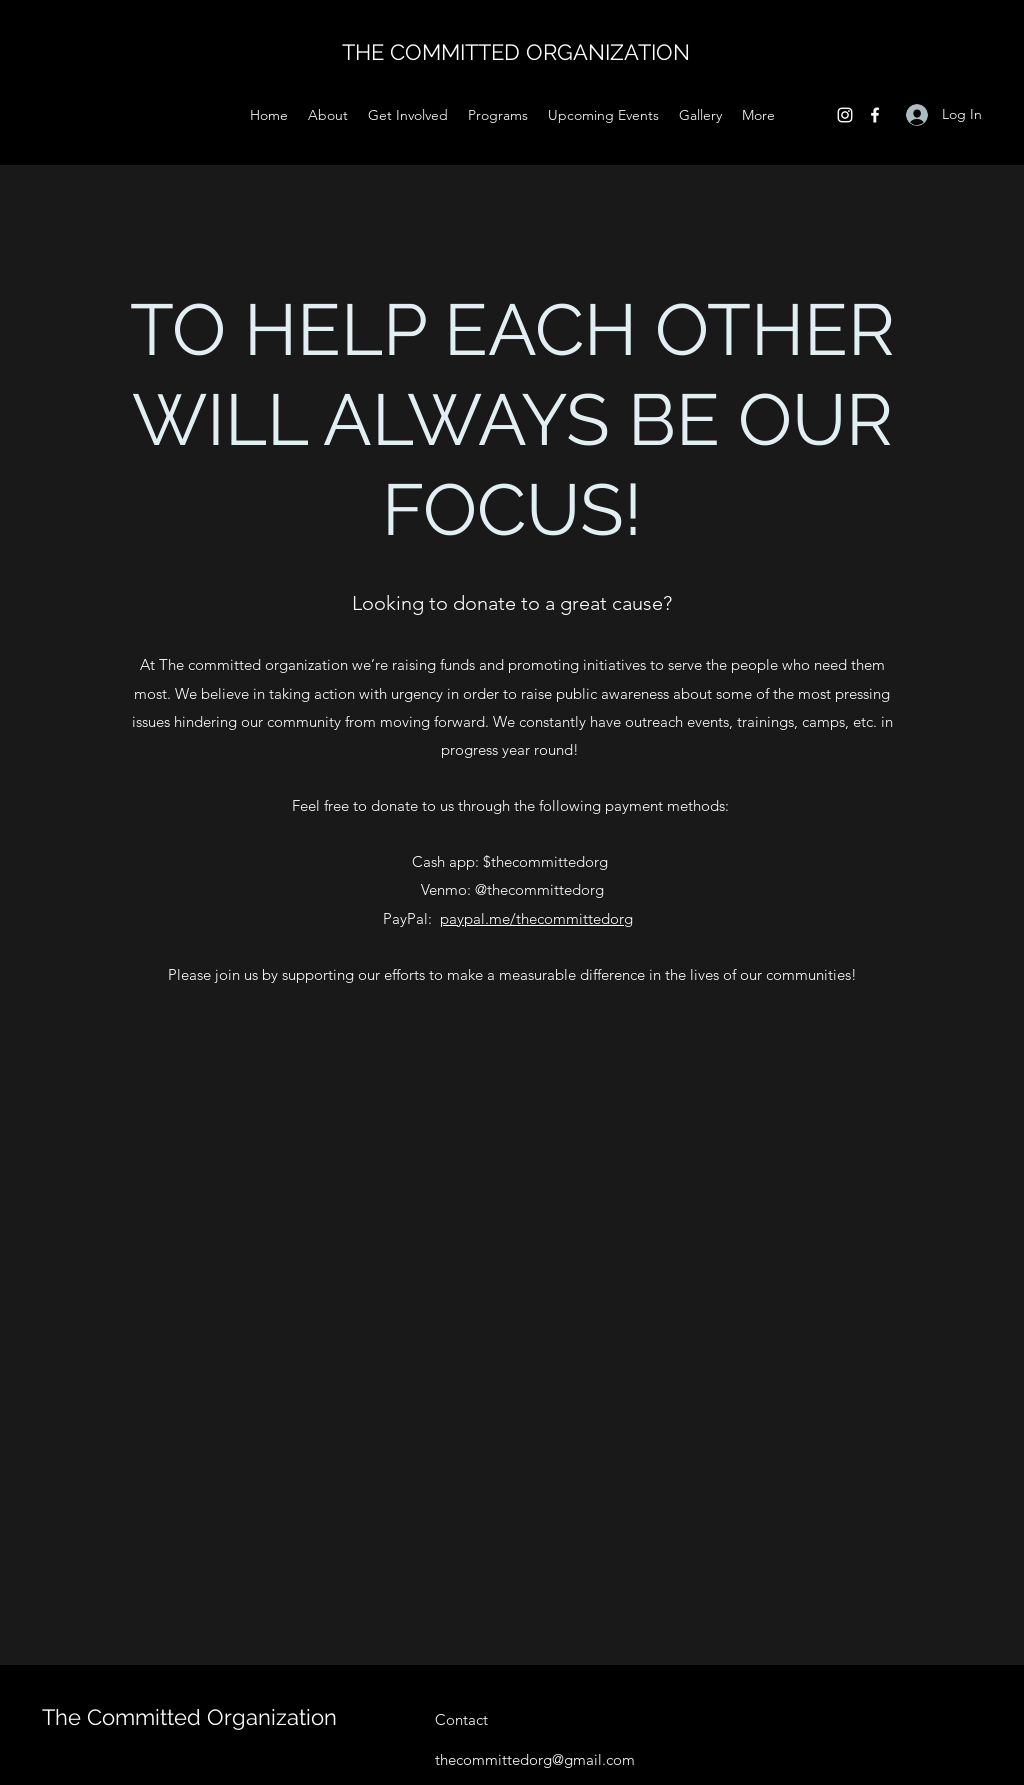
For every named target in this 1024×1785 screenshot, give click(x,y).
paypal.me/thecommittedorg (536, 918)
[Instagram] (845, 115)
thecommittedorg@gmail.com (535, 1759)
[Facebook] (875, 115)
